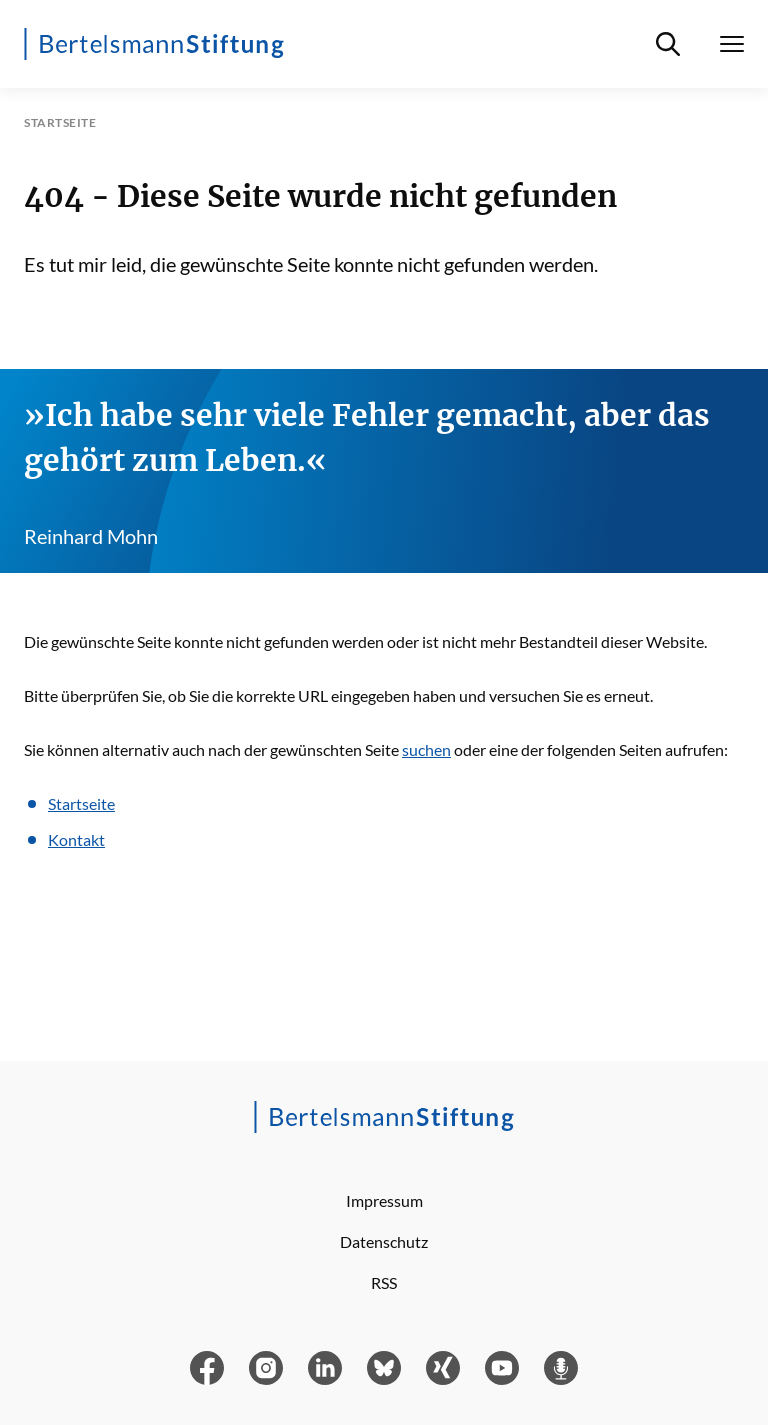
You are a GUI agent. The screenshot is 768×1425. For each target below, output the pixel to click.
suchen (426, 749)
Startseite (81, 803)
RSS (384, 1282)
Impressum (384, 1200)
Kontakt (76, 839)
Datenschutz (384, 1241)
